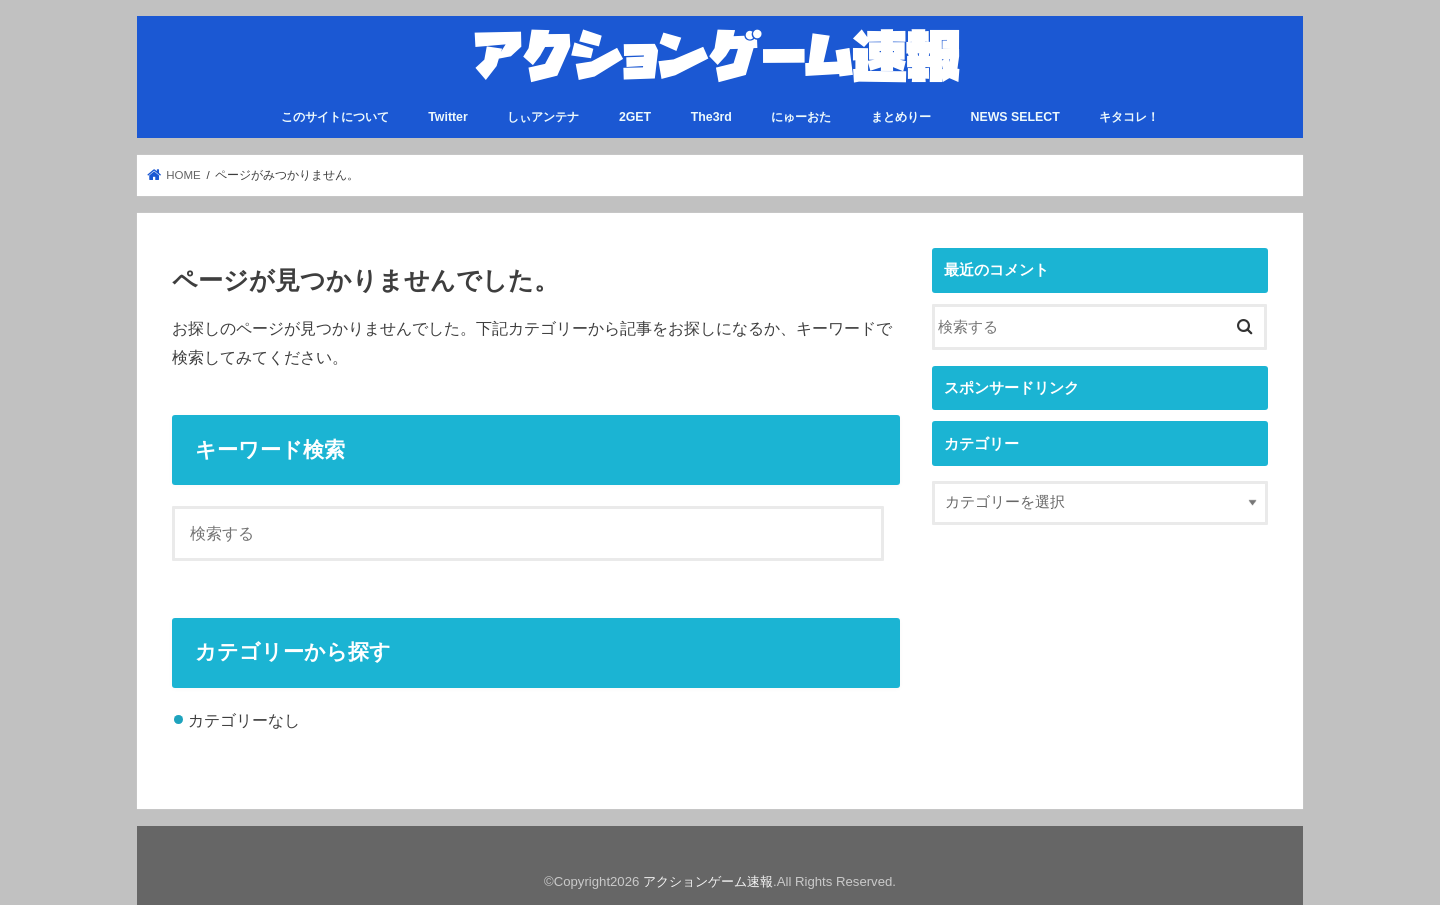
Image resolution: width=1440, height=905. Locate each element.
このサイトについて (335, 117)
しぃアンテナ (543, 117)
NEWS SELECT (1015, 117)
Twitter (448, 117)
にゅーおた (801, 117)
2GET (635, 117)
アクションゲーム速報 (708, 881)
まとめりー (901, 117)
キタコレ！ (1129, 117)
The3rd (711, 117)
